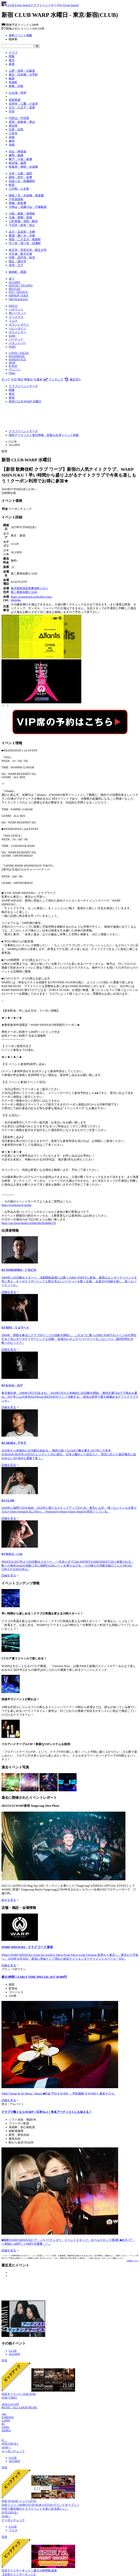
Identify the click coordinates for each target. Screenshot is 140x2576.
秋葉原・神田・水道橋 (23, 166)
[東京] (12, 393)
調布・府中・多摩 (20, 177)
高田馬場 (14, 99)
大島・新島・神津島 (22, 213)
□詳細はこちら (133, 2261)
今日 (14, 379)
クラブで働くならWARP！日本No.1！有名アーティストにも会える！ (46, 2111)
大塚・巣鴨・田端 (20, 217)
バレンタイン (17, 328)
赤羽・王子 (16, 265)
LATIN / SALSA (19, 352)
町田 (12, 184)
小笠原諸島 (16, 199)
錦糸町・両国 (17, 271)
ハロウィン (16, 309)
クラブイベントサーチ (23, 431)
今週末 (38, 379)
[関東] (12, 390)
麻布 (12, 140)
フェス (13, 320)
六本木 (13, 133)
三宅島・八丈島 (19, 188)
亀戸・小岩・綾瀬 (20, 159)
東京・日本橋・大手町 (23, 74)
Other (12, 373)
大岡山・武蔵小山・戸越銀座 (28, 206)
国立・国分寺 (17, 261)
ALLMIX (14, 282)
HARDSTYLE (17, 359)
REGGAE (15, 288)
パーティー (16, 339)
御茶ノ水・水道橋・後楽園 (26, 195)
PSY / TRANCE (18, 292)
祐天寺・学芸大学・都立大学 (28, 249)
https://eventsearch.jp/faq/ (16, 1205)
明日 (20, 379)
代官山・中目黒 (19, 118)
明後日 (28, 379)
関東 (12, 56)
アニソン (14, 369)
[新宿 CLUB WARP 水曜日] (25, 401)
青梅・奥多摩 (17, 203)
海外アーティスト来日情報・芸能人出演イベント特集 (44, 435)
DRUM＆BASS (18, 299)
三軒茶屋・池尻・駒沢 (23, 221)
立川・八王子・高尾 (22, 107)
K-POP (13, 366)
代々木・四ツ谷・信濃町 (25, 243)
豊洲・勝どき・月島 (22, 235)
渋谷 (12, 111)
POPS (12, 346)
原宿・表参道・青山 (22, 121)
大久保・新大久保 (20, 253)
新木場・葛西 (17, 162)
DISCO (13, 305)
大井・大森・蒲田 (20, 173)
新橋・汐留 (16, 86)
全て (12, 278)
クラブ (13, 52)
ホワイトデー (17, 332)
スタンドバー (17, 343)
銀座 (12, 78)
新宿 (12, 64)
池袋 (12, 144)
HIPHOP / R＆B (18, 295)
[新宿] (12, 397)
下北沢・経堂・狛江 (22, 225)
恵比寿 (13, 125)
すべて (5, 379)
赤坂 (12, 137)
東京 (12, 60)
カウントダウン (19, 324)
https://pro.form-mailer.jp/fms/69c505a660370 (28, 1223)
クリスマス (16, 317)
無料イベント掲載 (20, 35)
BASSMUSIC (17, 356)
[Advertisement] (68, 416)
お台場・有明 (17, 92)
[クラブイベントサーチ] (23, 386)
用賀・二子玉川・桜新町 (25, 239)
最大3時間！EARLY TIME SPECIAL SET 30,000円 (34, 1976)
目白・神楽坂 (17, 151)
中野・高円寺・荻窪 (22, 257)
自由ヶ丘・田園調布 (22, 181)
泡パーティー (17, 313)
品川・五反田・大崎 (22, 231)
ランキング (53, 379)
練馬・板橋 (16, 155)
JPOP (12, 362)
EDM (12, 335)
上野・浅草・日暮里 (22, 70)
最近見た (72, 379)
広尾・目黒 (16, 129)
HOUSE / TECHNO (20, 285)
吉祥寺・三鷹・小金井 (23, 103)
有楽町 (13, 82)
